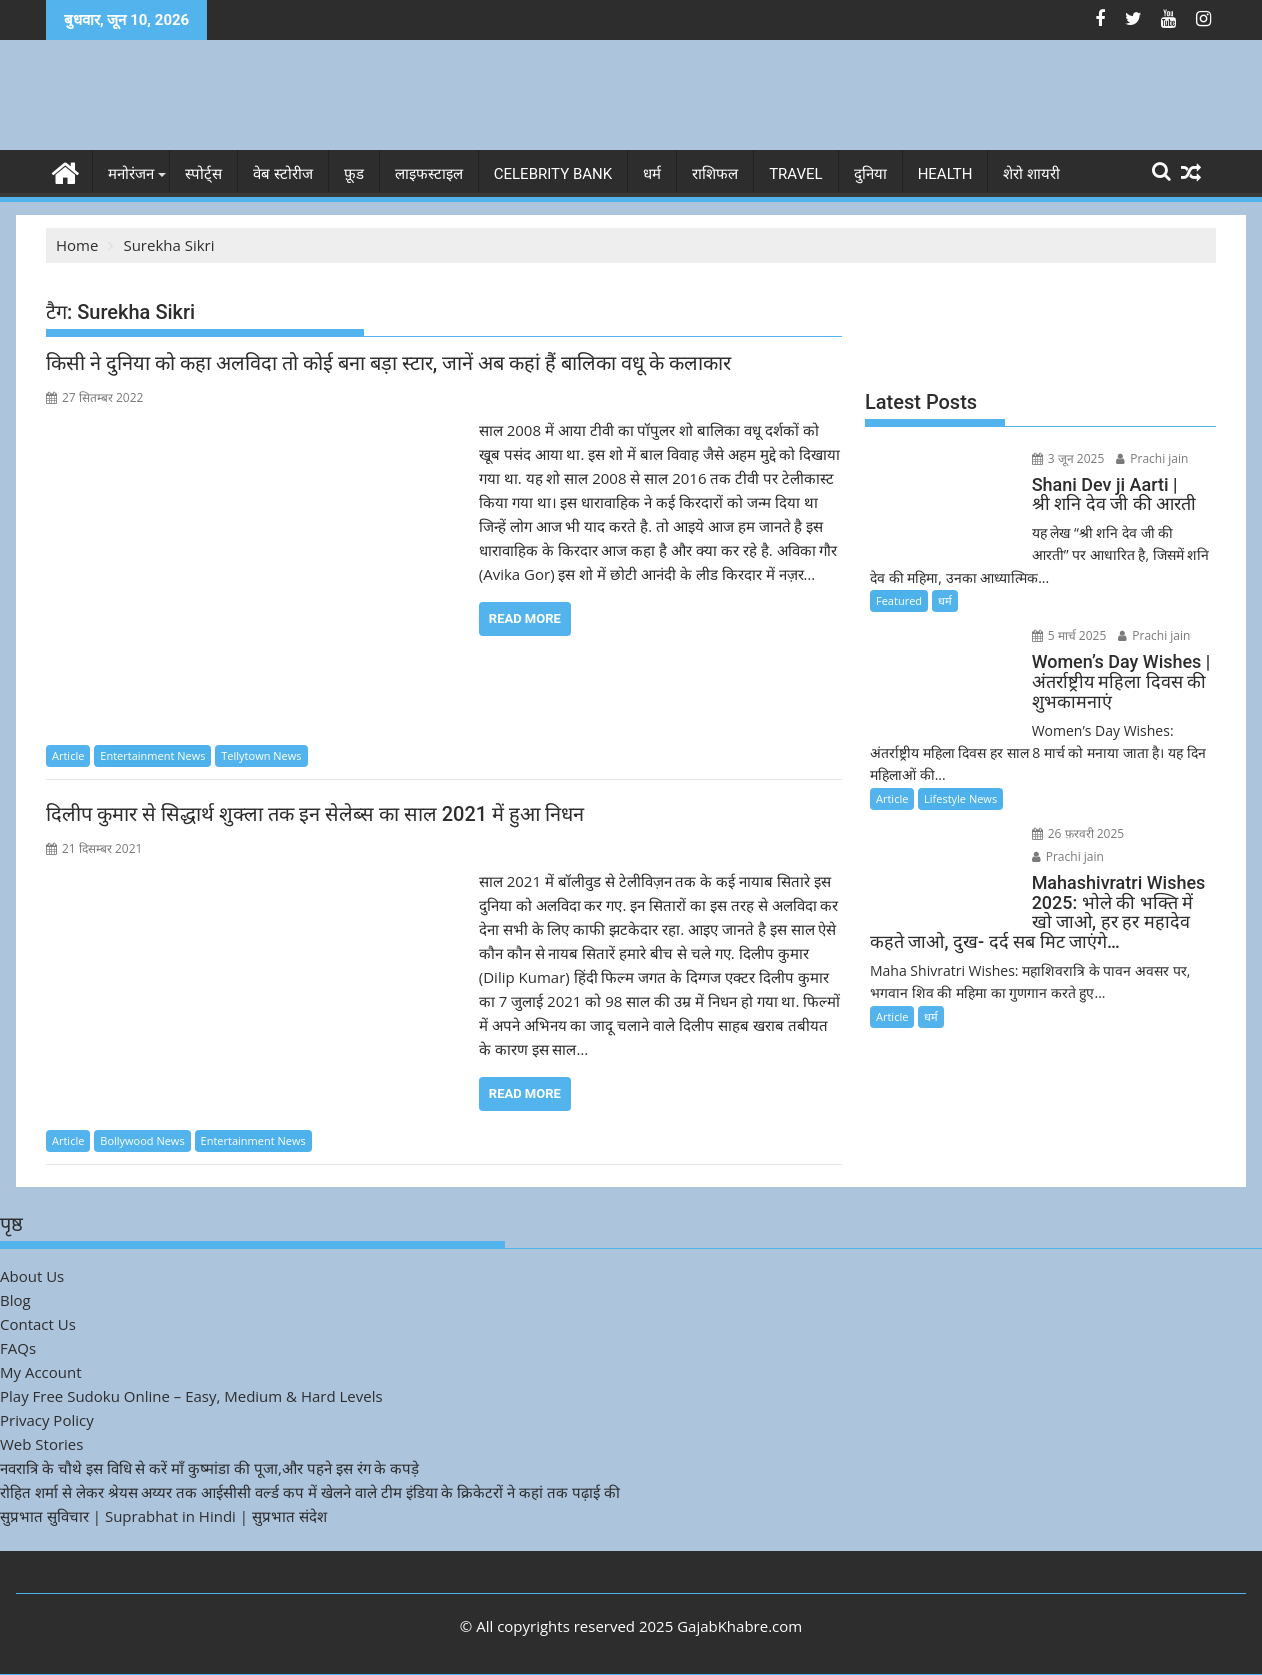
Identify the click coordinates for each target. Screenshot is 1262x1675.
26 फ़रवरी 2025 (1078, 833)
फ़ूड (354, 174)
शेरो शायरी (1031, 174)
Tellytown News (261, 755)
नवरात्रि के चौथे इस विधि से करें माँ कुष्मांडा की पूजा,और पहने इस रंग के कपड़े (209, 1468)
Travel (796, 174)
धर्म (652, 174)
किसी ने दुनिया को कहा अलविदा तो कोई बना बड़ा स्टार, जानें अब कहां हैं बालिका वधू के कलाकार (388, 363)
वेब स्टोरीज (283, 174)
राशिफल (715, 174)
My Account (41, 1372)
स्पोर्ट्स (203, 174)
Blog (15, 1300)
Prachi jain (1152, 458)
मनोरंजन (131, 174)
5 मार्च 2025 (1069, 635)
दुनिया (870, 174)
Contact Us (38, 1324)
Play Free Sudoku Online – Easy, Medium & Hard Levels (191, 1396)
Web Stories (41, 1444)
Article (68, 755)
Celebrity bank (553, 174)
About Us (32, 1276)
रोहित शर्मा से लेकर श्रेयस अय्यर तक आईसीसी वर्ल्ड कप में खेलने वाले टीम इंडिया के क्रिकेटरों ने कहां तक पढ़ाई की (310, 1492)
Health (945, 174)
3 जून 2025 (1068, 458)
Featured (899, 600)
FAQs (18, 1348)
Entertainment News (152, 755)
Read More (525, 618)
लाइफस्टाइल (429, 174)
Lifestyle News (960, 798)
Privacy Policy (47, 1420)
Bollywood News (142, 1140)
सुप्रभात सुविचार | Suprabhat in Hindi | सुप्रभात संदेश (163, 1516)
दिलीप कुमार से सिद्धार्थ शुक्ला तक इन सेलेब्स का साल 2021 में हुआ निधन (315, 814)
